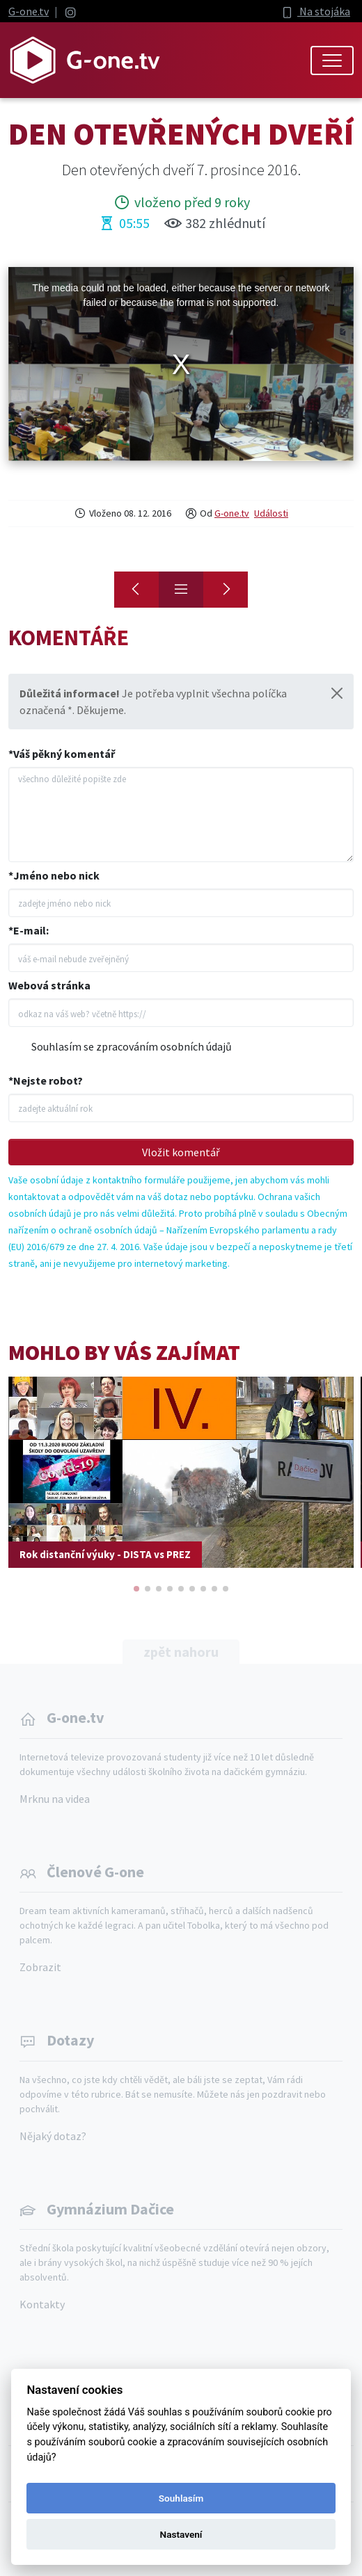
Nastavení (181, 2534)
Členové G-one (95, 1871)
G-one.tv (28, 11)
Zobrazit (40, 1967)
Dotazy (70, 2040)
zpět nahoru (181, 1651)
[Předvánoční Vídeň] (136, 590)
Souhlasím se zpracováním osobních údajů (131, 1046)
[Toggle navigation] (332, 60)
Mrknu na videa (54, 1799)
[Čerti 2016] (225, 590)
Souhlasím (181, 2498)
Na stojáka (315, 11)
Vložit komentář (181, 1152)
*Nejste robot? (45, 1080)
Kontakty (42, 2304)
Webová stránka (49, 985)
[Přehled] (181, 590)
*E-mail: (28, 930)
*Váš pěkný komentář (61, 754)
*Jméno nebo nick (54, 875)
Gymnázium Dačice (110, 2209)
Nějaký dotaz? (52, 2136)
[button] (136, 1588)
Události (271, 513)
